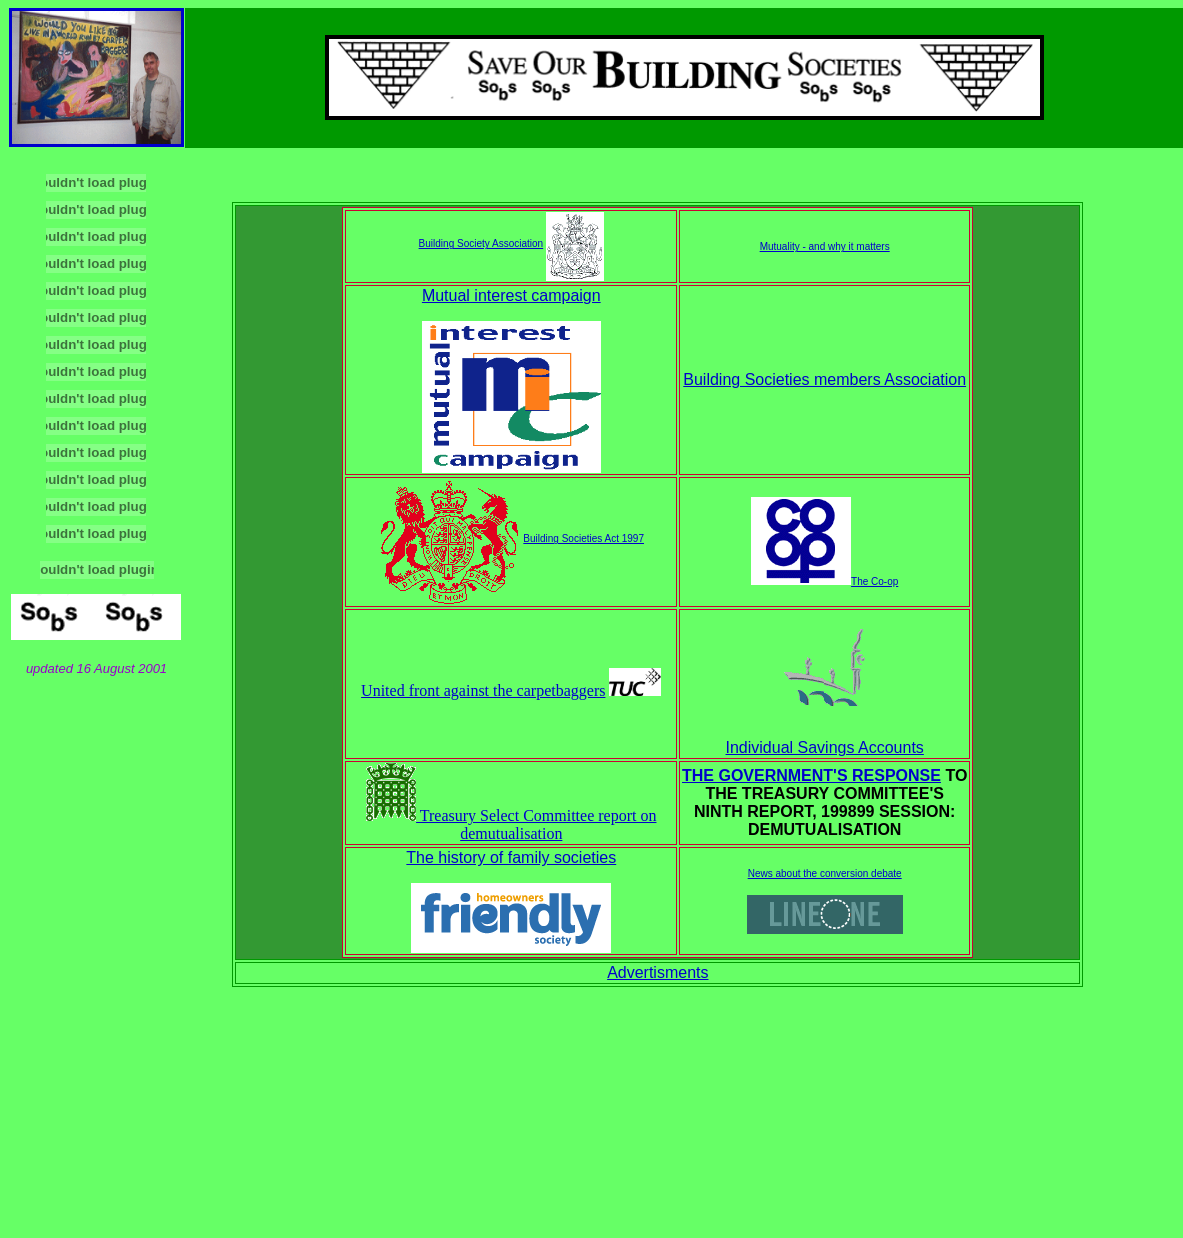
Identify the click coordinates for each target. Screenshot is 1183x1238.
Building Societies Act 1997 (583, 538)
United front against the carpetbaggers (483, 690)
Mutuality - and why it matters (825, 246)
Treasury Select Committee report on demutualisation (511, 824)
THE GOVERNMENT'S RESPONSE (811, 775)
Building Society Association (481, 243)
